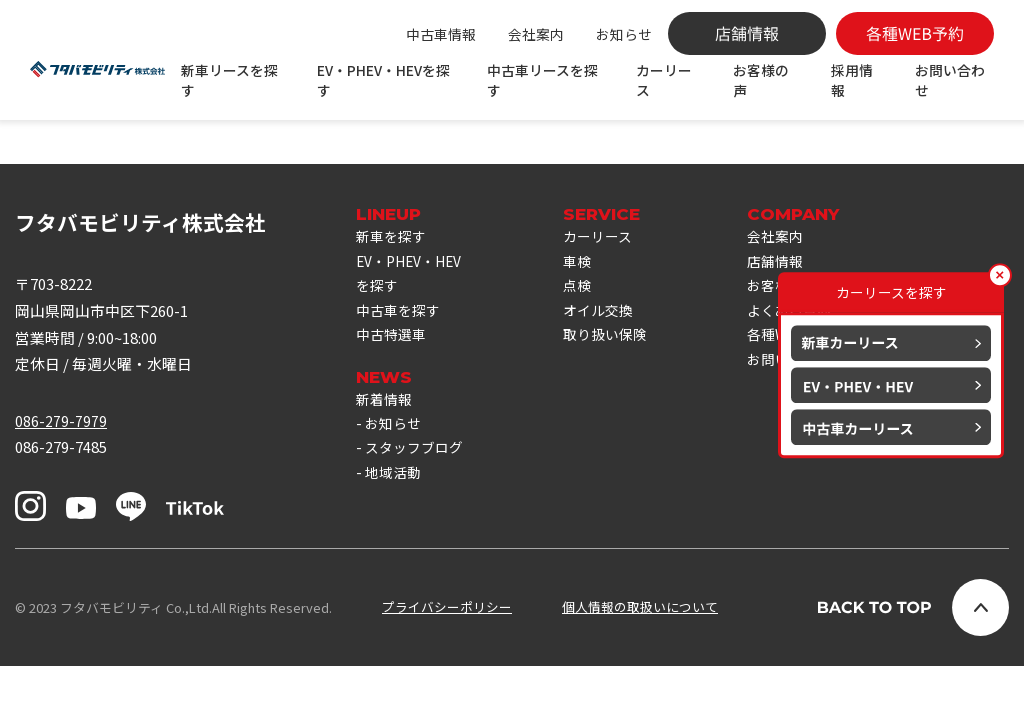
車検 (587, 316)
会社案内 (536, 34)
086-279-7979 (61, 473)
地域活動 (395, 543)
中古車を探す (401, 369)
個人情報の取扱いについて (640, 661)
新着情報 (386, 463)
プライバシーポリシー (447, 661)
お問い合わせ (951, 80)
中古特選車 (393, 396)
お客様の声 (762, 80)
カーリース (666, 80)
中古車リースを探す (545, 80)
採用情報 (853, 80)
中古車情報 (441, 34)
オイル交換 (609, 369)
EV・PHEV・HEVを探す (387, 80)
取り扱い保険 (617, 396)
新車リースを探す (233, 80)
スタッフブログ (417, 516)
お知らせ (624, 34)
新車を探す (393, 289)
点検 (587, 342)
